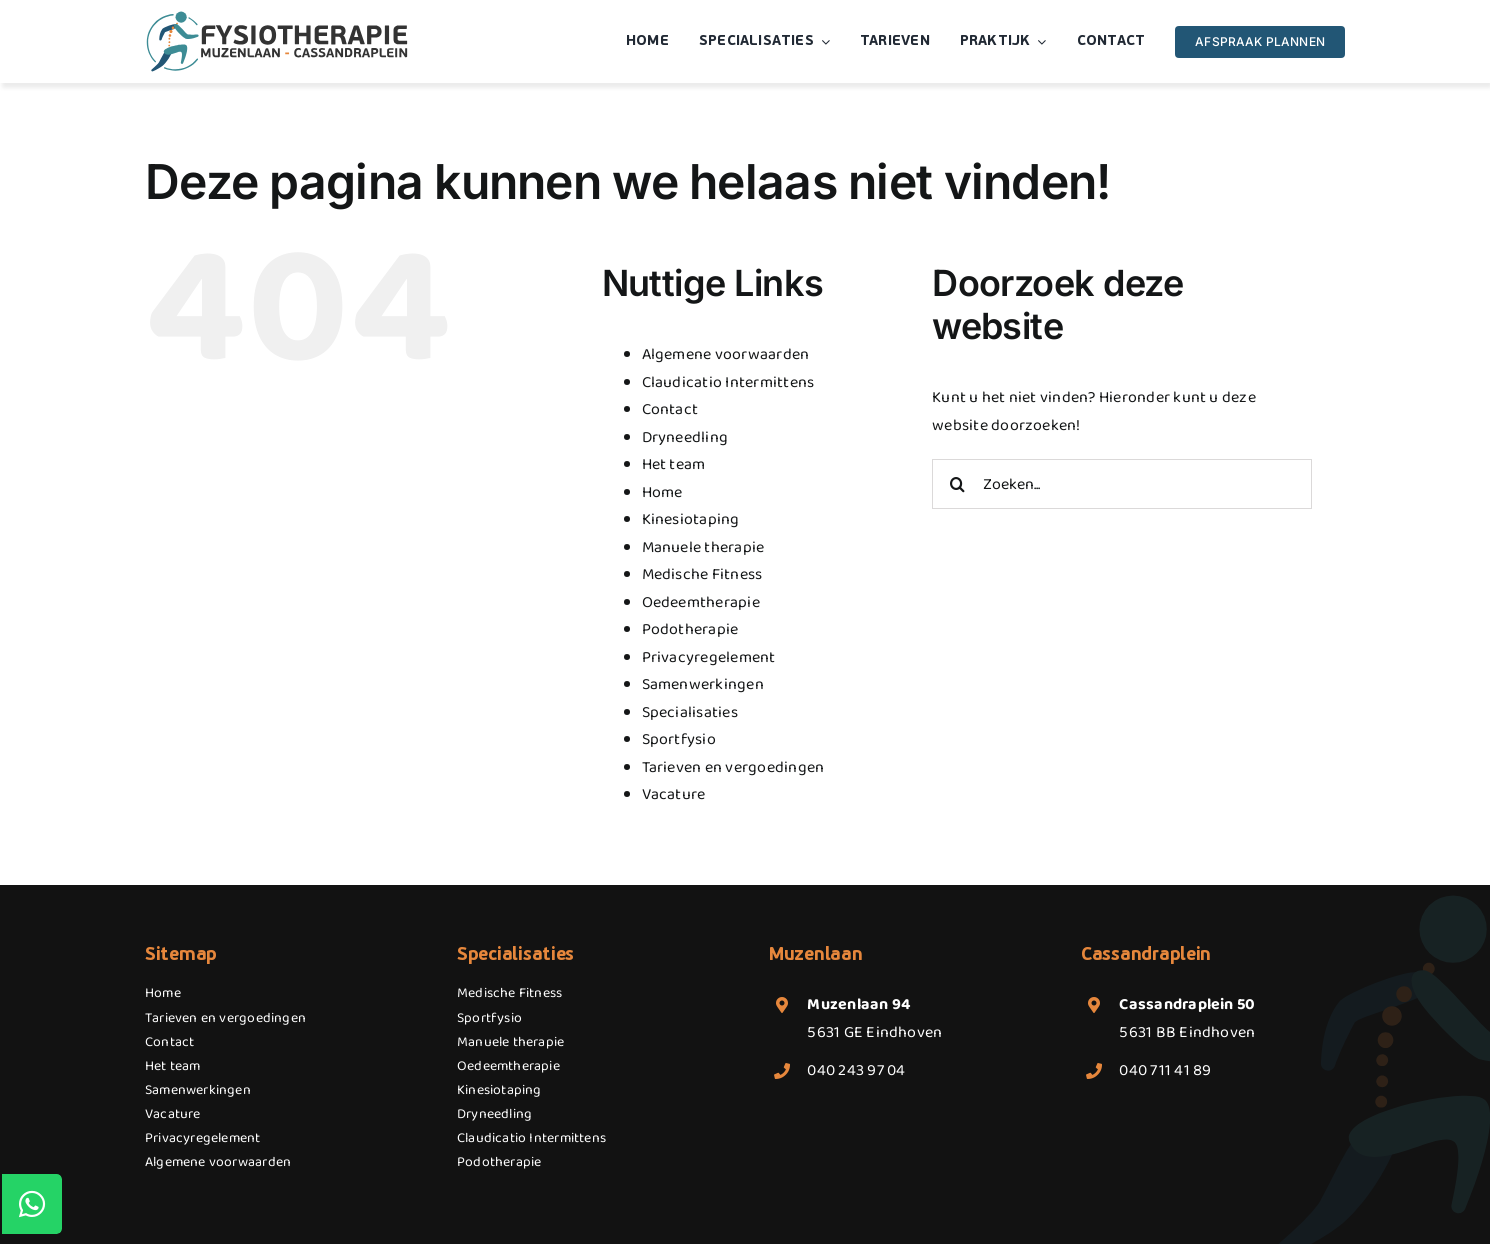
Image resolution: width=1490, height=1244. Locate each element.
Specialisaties (690, 712)
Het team (674, 464)
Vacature (674, 794)
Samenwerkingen (703, 684)
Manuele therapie (703, 547)
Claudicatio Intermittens (728, 382)
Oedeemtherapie (701, 602)
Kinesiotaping (691, 519)
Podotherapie (690, 629)
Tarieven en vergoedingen (733, 767)
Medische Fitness (702, 574)
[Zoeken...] (1122, 484)
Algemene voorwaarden (726, 354)
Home (662, 492)
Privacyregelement (709, 657)
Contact (670, 409)
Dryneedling (685, 437)
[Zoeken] (957, 484)
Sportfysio (679, 739)
